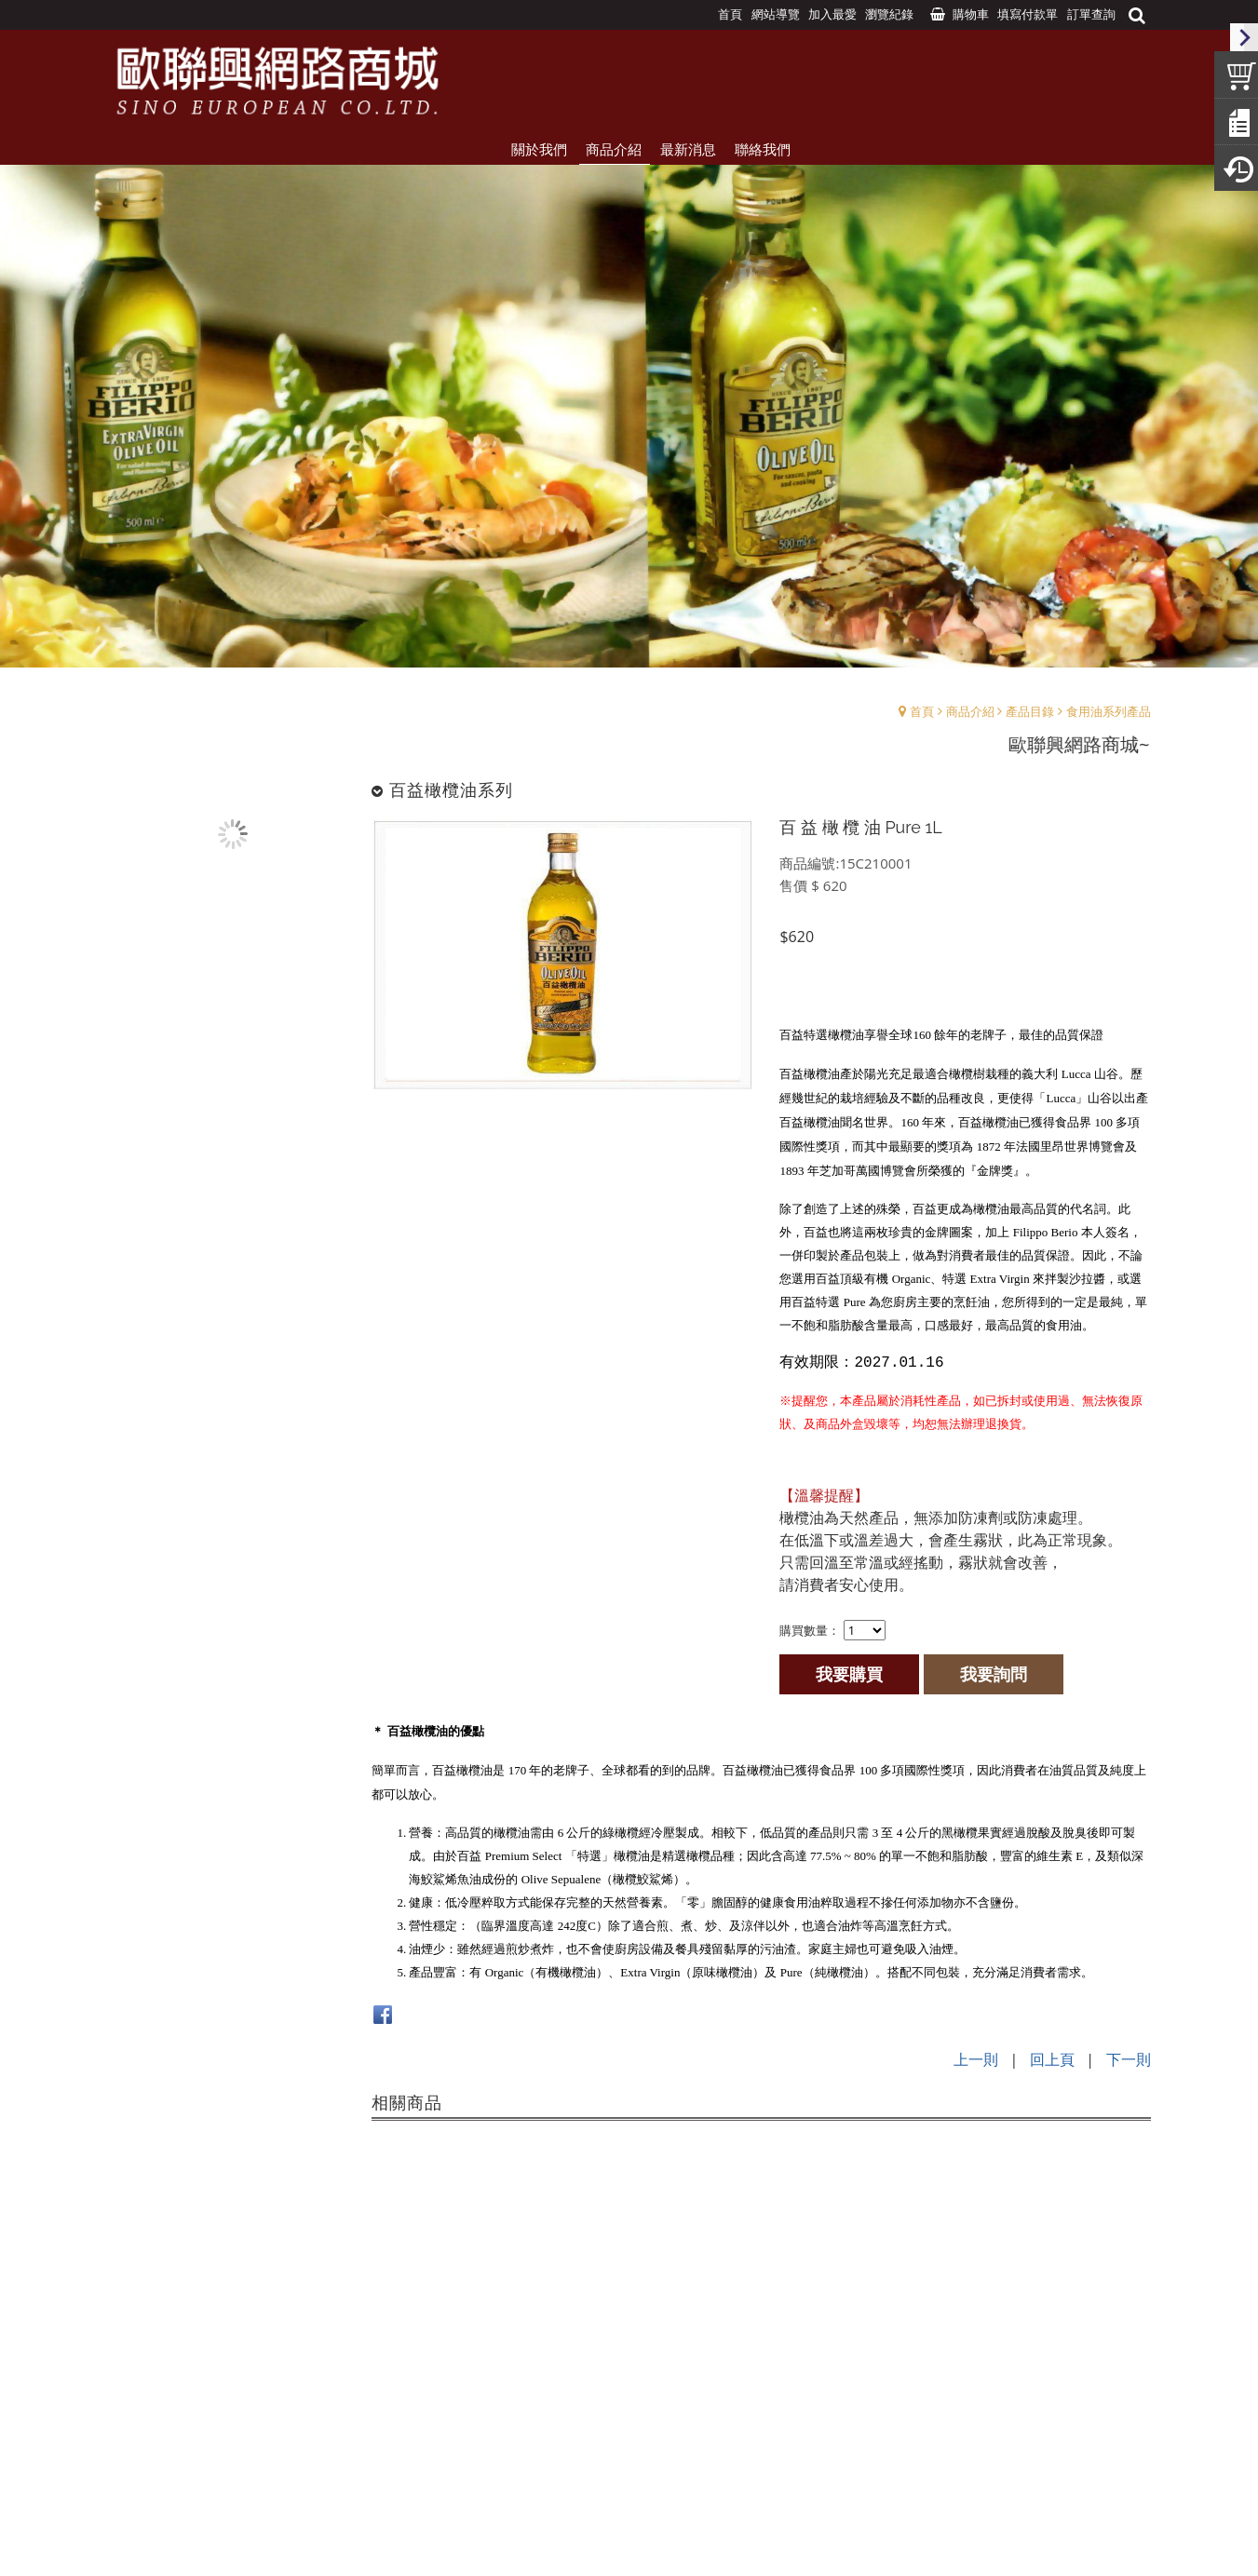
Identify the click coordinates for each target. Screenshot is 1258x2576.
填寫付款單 (1027, 14)
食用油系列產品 (1108, 711)
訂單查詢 (1091, 14)
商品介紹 (970, 711)
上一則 (976, 2059)
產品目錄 (1030, 711)
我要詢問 (993, 1674)
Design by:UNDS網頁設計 (629, 2540)
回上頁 (1052, 2059)
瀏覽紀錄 (889, 14)
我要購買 (849, 1674)
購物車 (971, 14)
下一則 (1128, 2059)
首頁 (922, 711)
